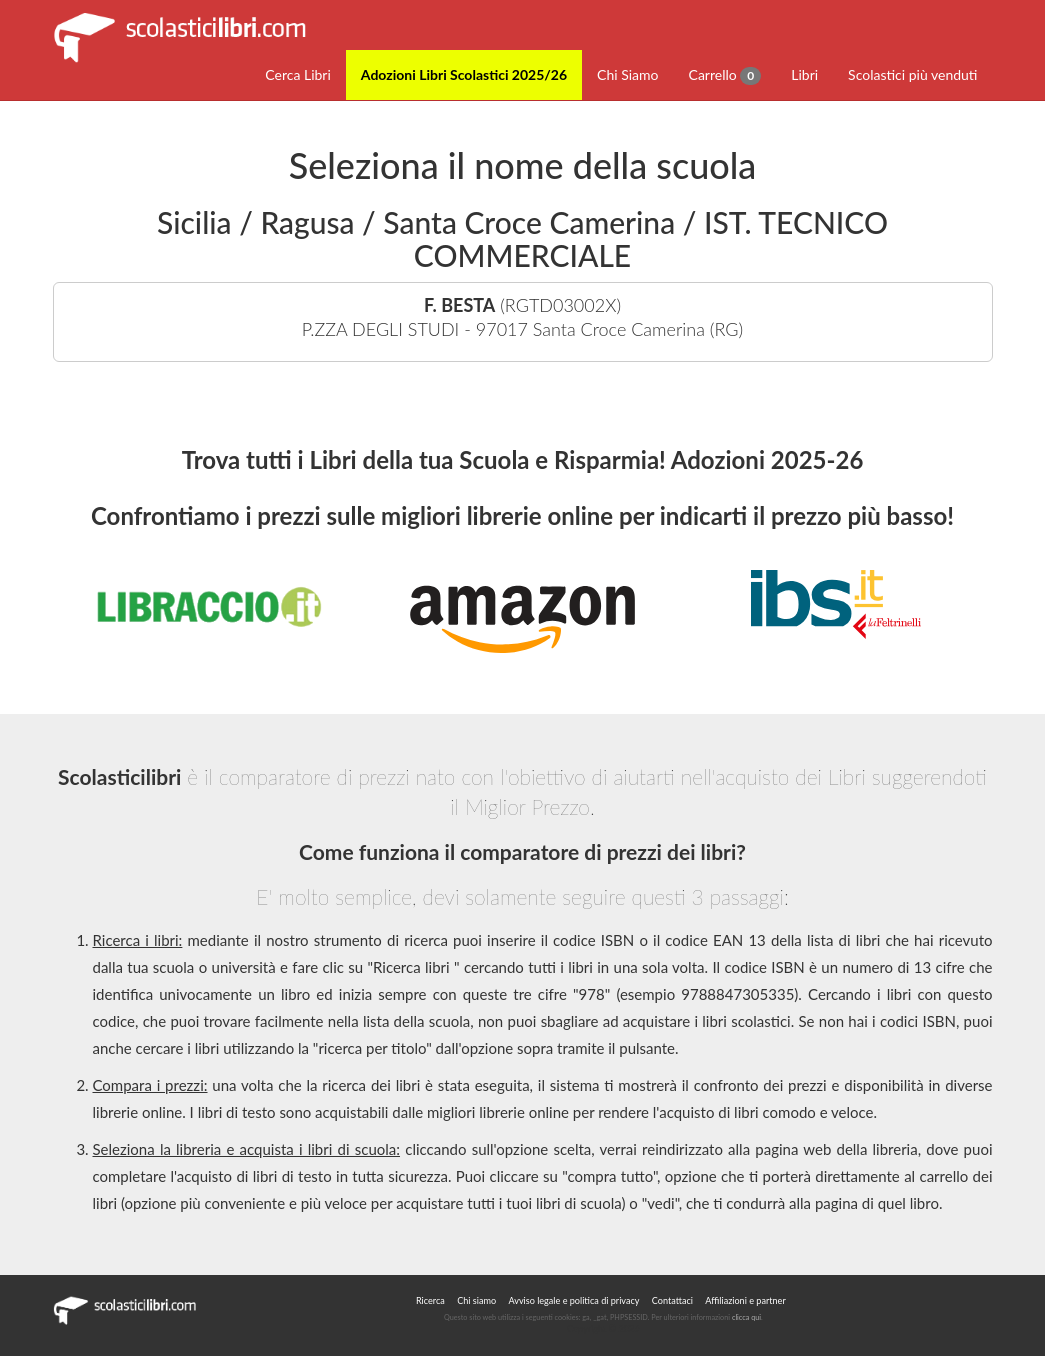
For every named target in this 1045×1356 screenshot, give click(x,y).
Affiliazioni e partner (745, 1300)
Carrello (725, 75)
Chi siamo (476, 1300)
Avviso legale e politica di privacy (573, 1300)
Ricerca (430, 1300)
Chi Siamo (627, 74)
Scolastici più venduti (912, 74)
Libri (804, 74)
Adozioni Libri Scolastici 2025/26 (464, 74)
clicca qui (746, 1317)
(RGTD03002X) (523, 317)
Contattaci (672, 1300)
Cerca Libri (298, 74)
